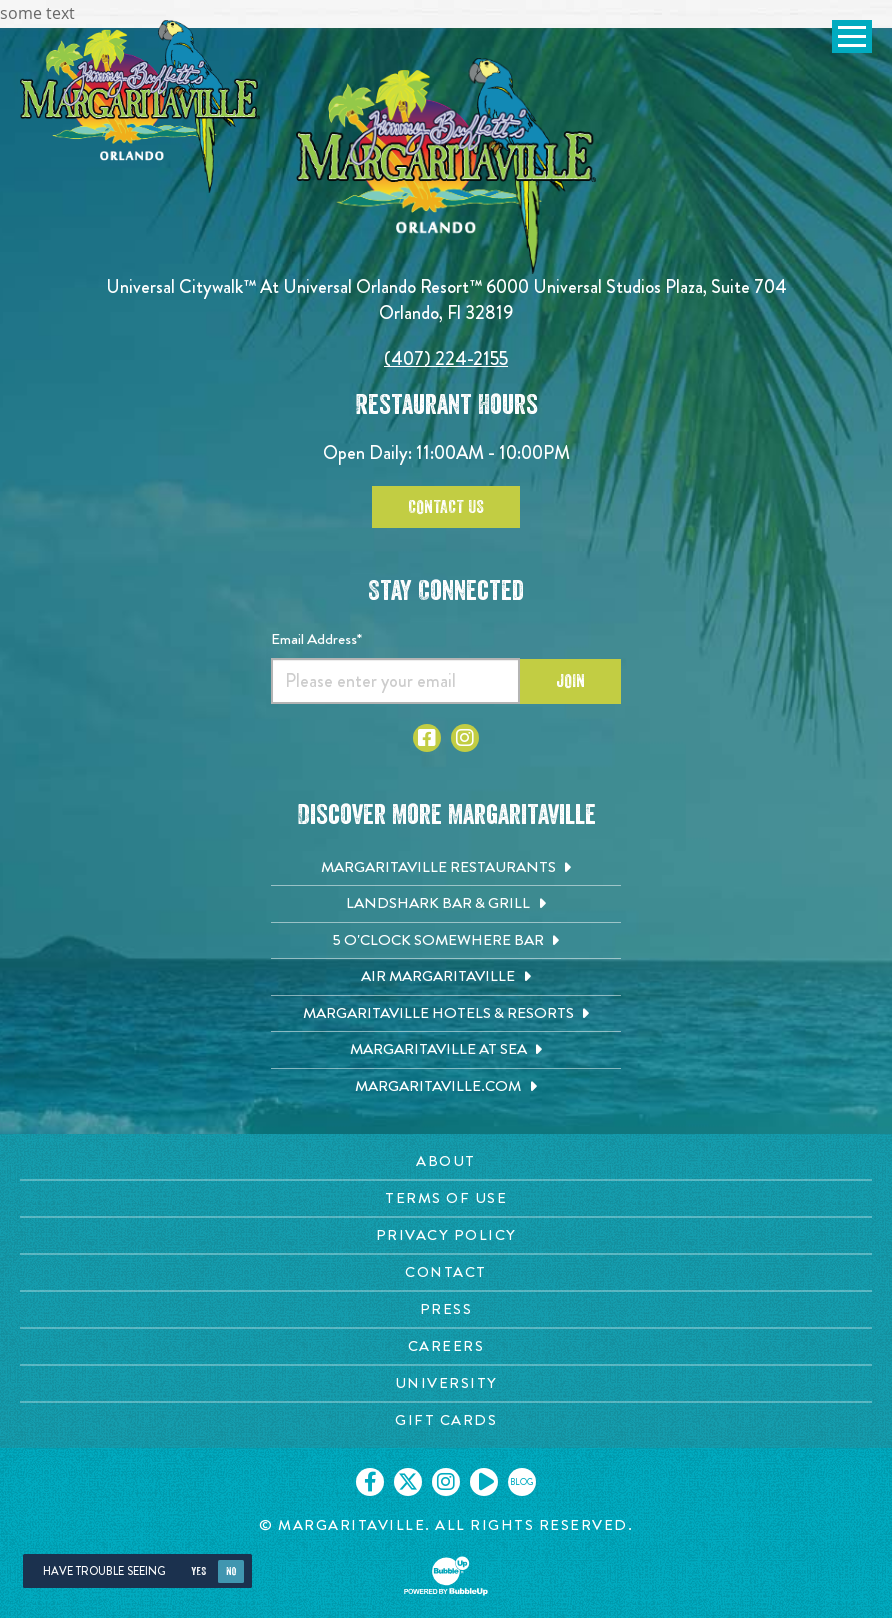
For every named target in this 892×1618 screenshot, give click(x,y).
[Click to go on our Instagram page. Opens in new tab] (446, 1482)
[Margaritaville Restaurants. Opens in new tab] (446, 868)
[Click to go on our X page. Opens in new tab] (408, 1482)
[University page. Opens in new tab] (446, 1383)
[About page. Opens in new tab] (446, 1161)
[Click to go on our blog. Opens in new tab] (522, 1482)
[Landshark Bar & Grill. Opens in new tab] (446, 904)
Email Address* (316, 639)
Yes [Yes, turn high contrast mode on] (198, 1571)
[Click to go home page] (140, 106)
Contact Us (446, 507)
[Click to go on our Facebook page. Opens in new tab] (370, 1482)
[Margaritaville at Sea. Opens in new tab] (446, 1050)
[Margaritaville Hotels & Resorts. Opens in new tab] (446, 1014)
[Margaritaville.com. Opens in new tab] (446, 1087)
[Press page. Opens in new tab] (446, 1309)
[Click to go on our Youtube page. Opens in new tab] (484, 1482)
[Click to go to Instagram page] (465, 738)
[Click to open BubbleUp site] (446, 1576)
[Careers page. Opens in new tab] (446, 1346)
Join (570, 681)
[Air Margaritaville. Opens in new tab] (446, 977)
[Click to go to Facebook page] (427, 738)
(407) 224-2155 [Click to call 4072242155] (446, 358)
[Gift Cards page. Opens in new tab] (446, 1420)
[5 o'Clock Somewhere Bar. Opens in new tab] (446, 941)
